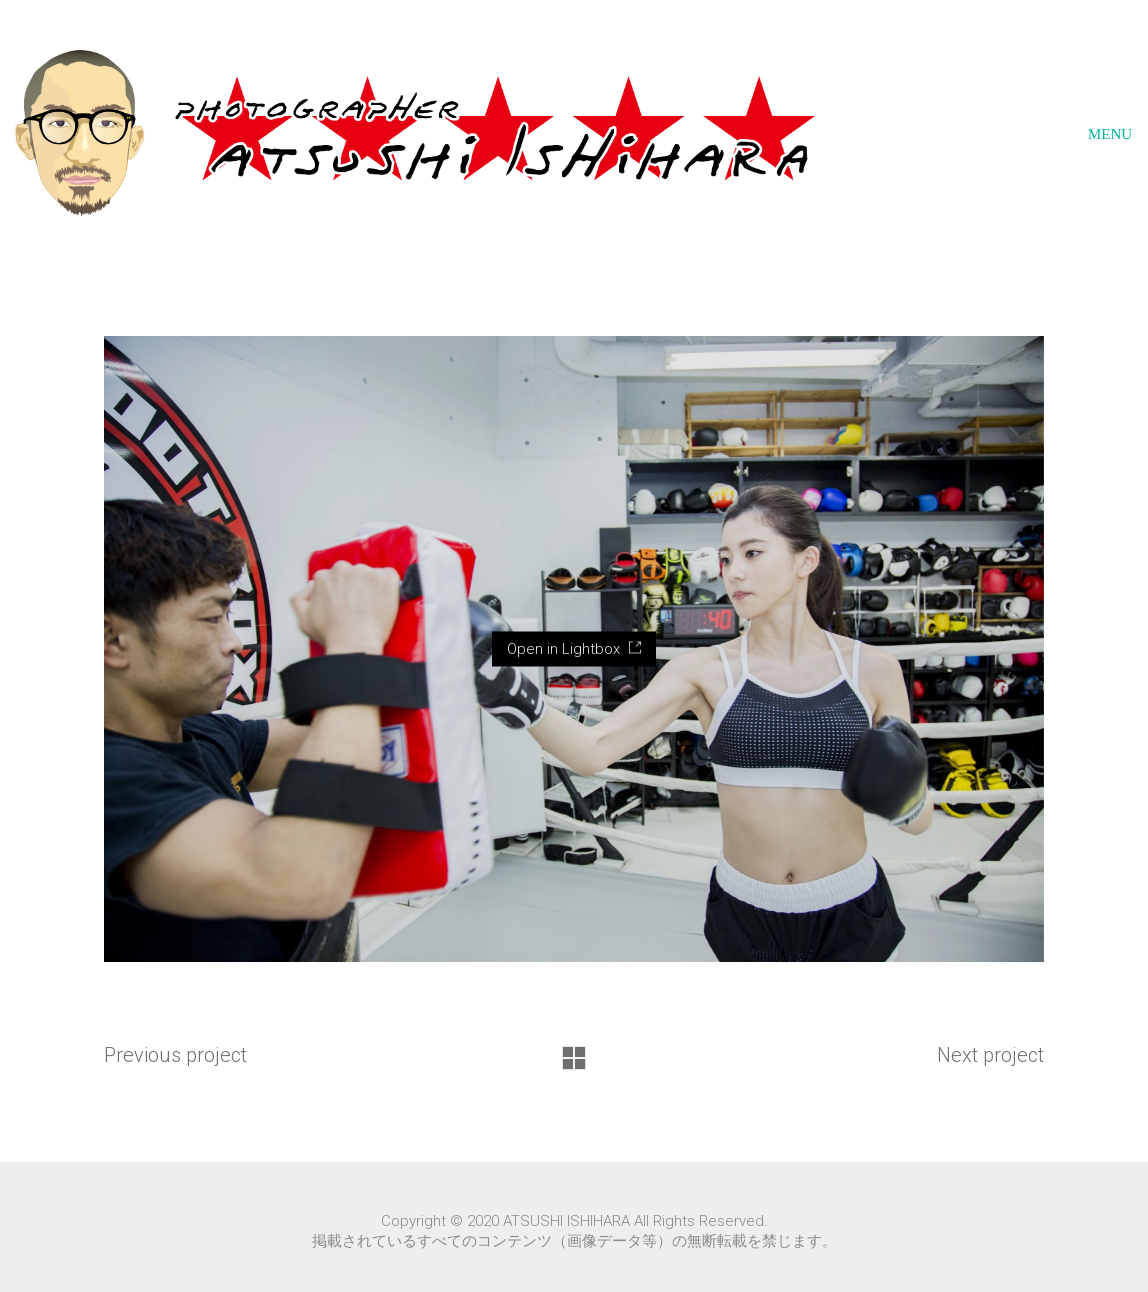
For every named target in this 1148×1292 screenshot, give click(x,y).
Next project (990, 1055)
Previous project (175, 1055)
